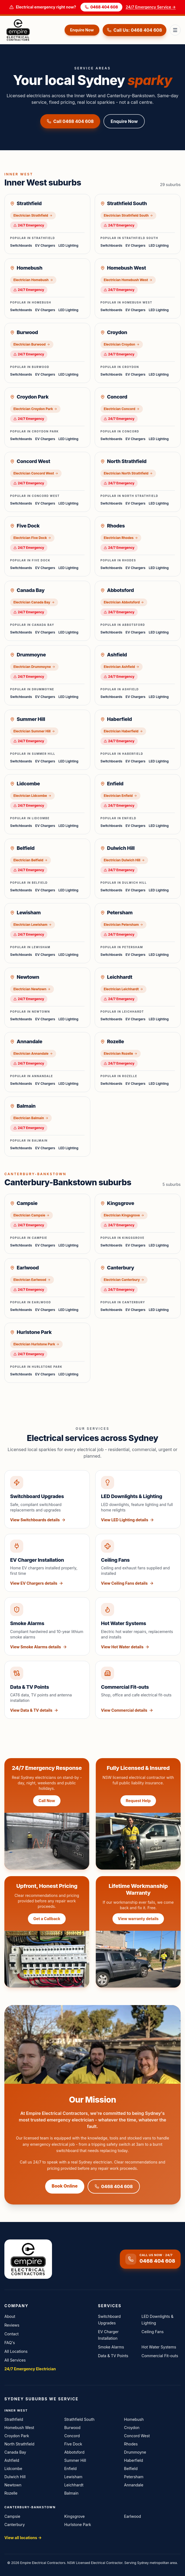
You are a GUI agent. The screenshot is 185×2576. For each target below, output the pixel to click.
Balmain (71, 2493)
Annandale (133, 2485)
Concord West (137, 2435)
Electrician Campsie (31, 1215)
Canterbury (14, 2524)
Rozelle (11, 2493)
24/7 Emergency (28, 225)
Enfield (70, 2468)
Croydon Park (16, 2435)
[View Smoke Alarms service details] (47, 1626)
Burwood (72, 2427)
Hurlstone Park (77, 2524)
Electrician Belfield (30, 860)
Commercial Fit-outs (159, 2355)
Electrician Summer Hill (34, 731)
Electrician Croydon (122, 344)
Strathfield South (79, 2419)
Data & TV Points (113, 2355)
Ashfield (11, 2460)
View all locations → (23, 2537)
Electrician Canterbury (124, 1280)
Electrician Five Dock (32, 538)
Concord (72, 2435)
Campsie (12, 2516)
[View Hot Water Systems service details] (138, 1626)
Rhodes (131, 2444)
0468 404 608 (101, 7)
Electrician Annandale (33, 1053)
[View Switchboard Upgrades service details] (47, 1499)
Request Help (138, 1800)
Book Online (65, 2186)
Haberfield (133, 2460)
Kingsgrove (74, 2516)
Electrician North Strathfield (128, 473)
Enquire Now (82, 30)
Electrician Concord (122, 409)
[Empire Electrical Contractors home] (32, 30)
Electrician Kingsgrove (124, 1215)
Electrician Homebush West (128, 280)
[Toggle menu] (175, 30)
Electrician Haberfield (123, 731)
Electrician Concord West (35, 473)
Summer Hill (75, 2460)
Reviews (11, 2325)
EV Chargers (45, 245)
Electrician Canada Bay (34, 602)
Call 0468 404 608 (70, 121)
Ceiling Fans (152, 2331)
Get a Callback (46, 1918)
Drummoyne (135, 2452)
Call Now (47, 1800)
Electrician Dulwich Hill (124, 860)
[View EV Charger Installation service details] (47, 1563)
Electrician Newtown (32, 989)
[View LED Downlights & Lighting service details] (138, 1499)
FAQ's (9, 2342)
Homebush (134, 2419)
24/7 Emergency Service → (151, 7)
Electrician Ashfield (121, 667)
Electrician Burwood (31, 344)
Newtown (12, 2485)
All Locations (16, 2351)
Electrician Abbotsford (124, 602)
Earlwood (132, 2516)
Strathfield (13, 2419)
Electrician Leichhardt (123, 989)
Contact (11, 2334)
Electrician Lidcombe (32, 796)
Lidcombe (13, 2468)
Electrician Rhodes (121, 538)
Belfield (130, 2468)
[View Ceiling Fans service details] (138, 1563)
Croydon (131, 2427)
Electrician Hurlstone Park (36, 1344)
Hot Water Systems (158, 2347)
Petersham (133, 2476)
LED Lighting (68, 245)
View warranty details (138, 1918)
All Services (15, 2360)
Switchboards (21, 245)
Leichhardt (73, 2485)
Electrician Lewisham (32, 924)
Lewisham (73, 2476)
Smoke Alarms (111, 2347)
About (9, 2316)
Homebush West (19, 2427)
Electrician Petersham (123, 924)
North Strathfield (19, 2444)
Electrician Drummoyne (34, 667)
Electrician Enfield (120, 796)
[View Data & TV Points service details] (47, 1690)
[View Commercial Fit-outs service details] (138, 1690)
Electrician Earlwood (32, 1280)
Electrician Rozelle (120, 1053)
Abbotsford (74, 2452)
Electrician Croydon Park (35, 409)
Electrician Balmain (30, 1118)
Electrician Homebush (33, 280)
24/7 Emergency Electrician (30, 2368)
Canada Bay (15, 2452)
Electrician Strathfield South (128, 215)
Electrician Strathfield (33, 215)
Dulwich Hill (14, 2476)
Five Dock (73, 2444)
